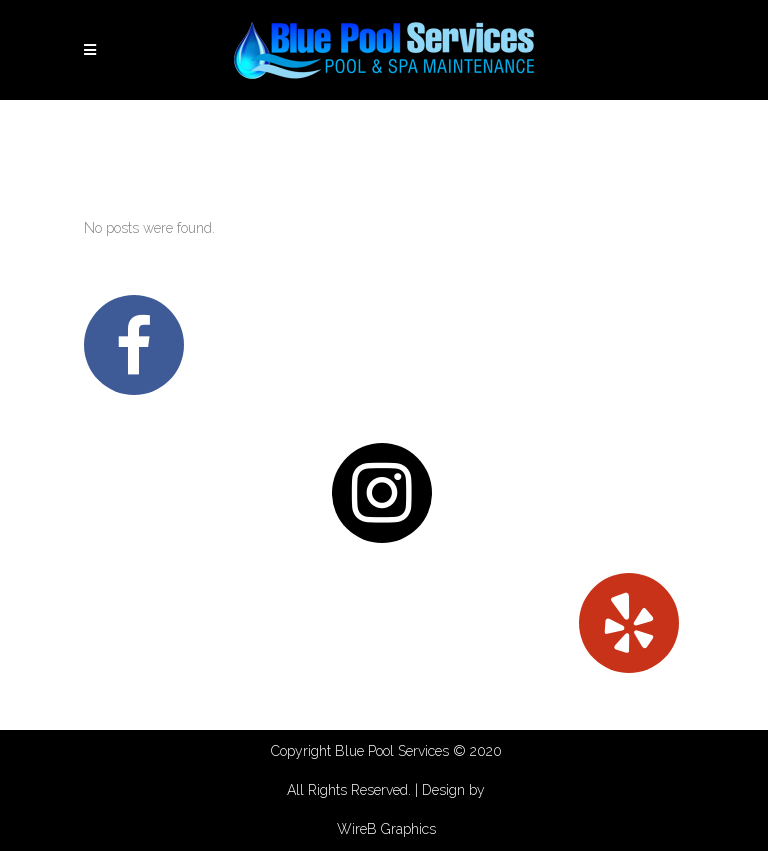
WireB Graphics (386, 829)
